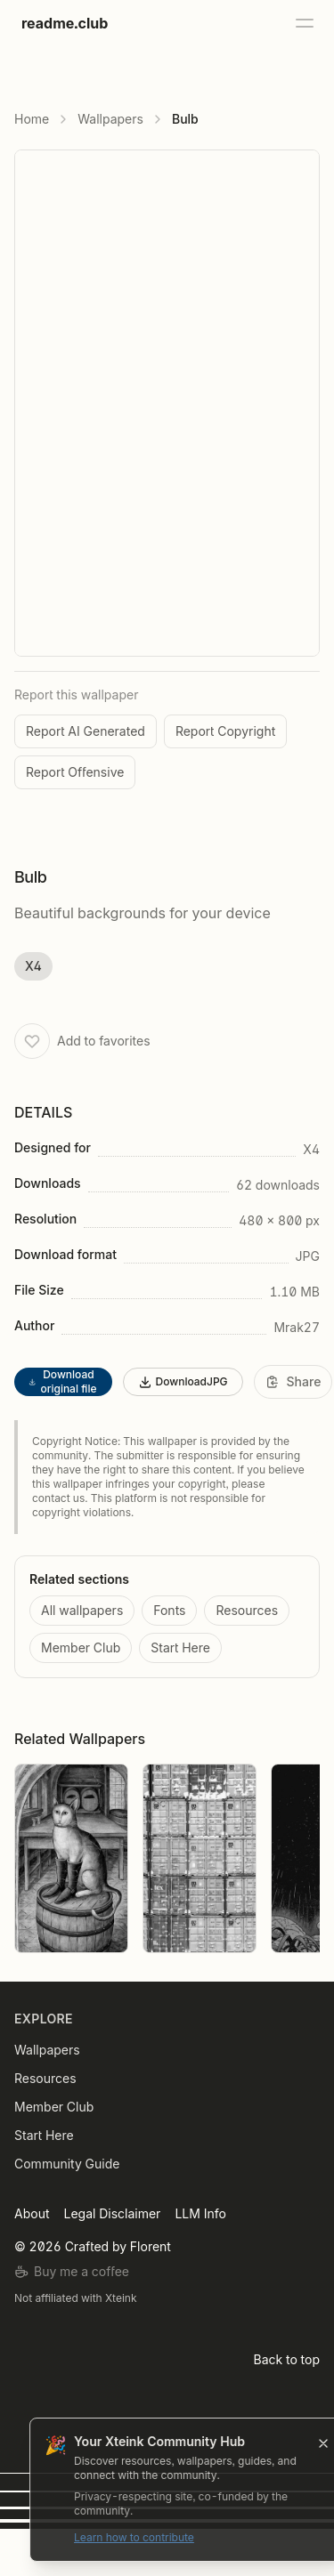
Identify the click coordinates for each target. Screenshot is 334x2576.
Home (31, 118)
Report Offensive (75, 771)
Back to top (287, 2359)
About (31, 2213)
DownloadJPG (183, 1382)
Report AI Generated (85, 731)
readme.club (64, 23)
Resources (247, 1610)
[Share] (293, 1382)
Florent (150, 2246)
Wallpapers (110, 118)
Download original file (62, 1381)
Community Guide (66, 2163)
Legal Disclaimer (111, 2213)
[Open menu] (304, 23)
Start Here (180, 1647)
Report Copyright (225, 731)
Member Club (80, 1647)
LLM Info (200, 2213)
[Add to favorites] (32, 1041)
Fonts (169, 1610)
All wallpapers (82, 1610)
